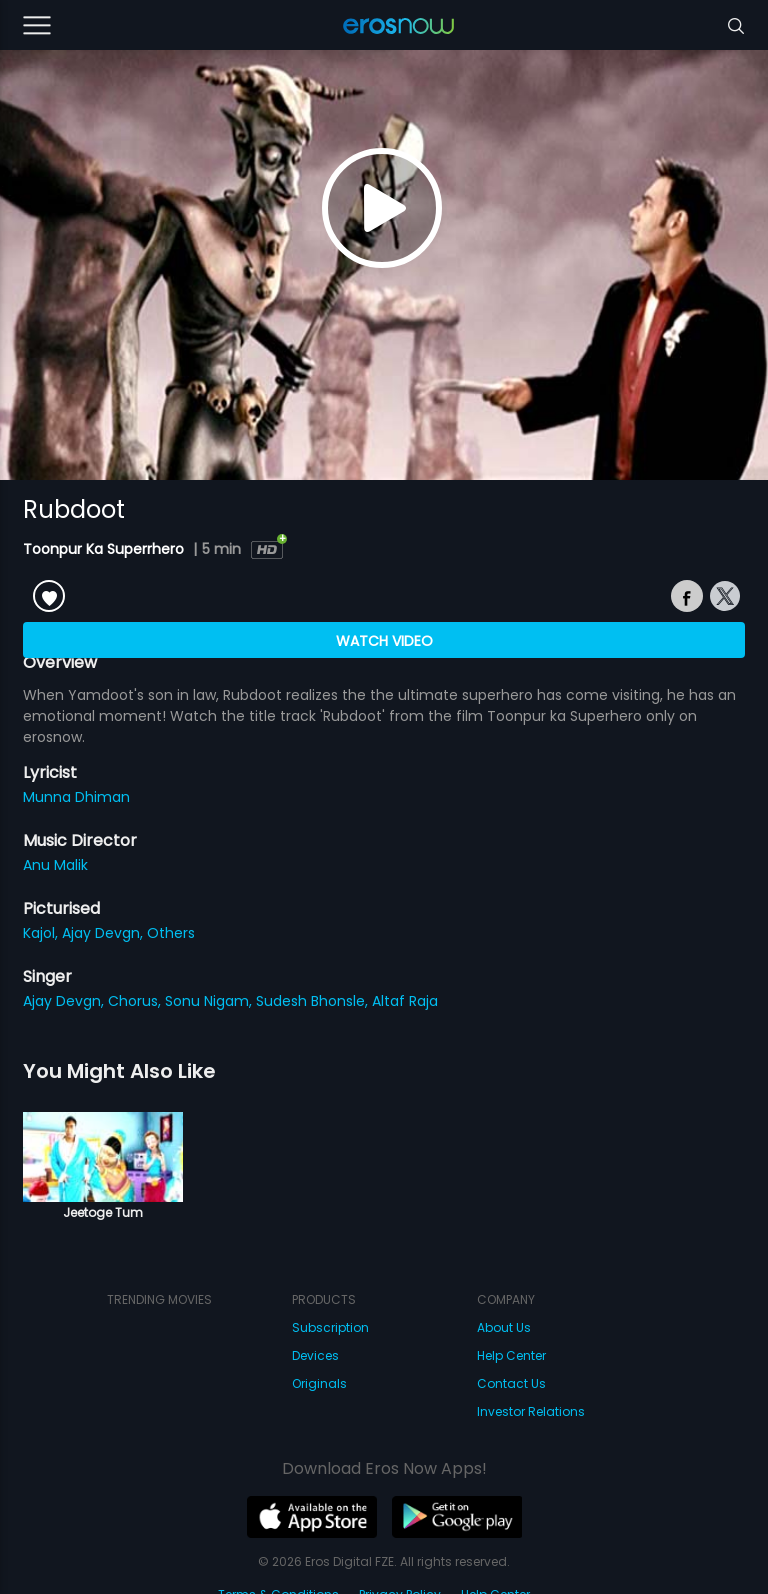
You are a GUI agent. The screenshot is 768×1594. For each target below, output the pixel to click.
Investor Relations (531, 1411)
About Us (504, 1327)
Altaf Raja (405, 1001)
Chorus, (136, 1001)
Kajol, (42, 933)
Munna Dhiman (76, 797)
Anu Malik (55, 865)
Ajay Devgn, (104, 933)
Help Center (511, 1355)
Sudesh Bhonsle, (314, 1001)
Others (171, 933)
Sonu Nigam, (210, 1001)
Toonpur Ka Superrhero (105, 549)
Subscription (330, 1327)
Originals (319, 1383)
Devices (315, 1355)
